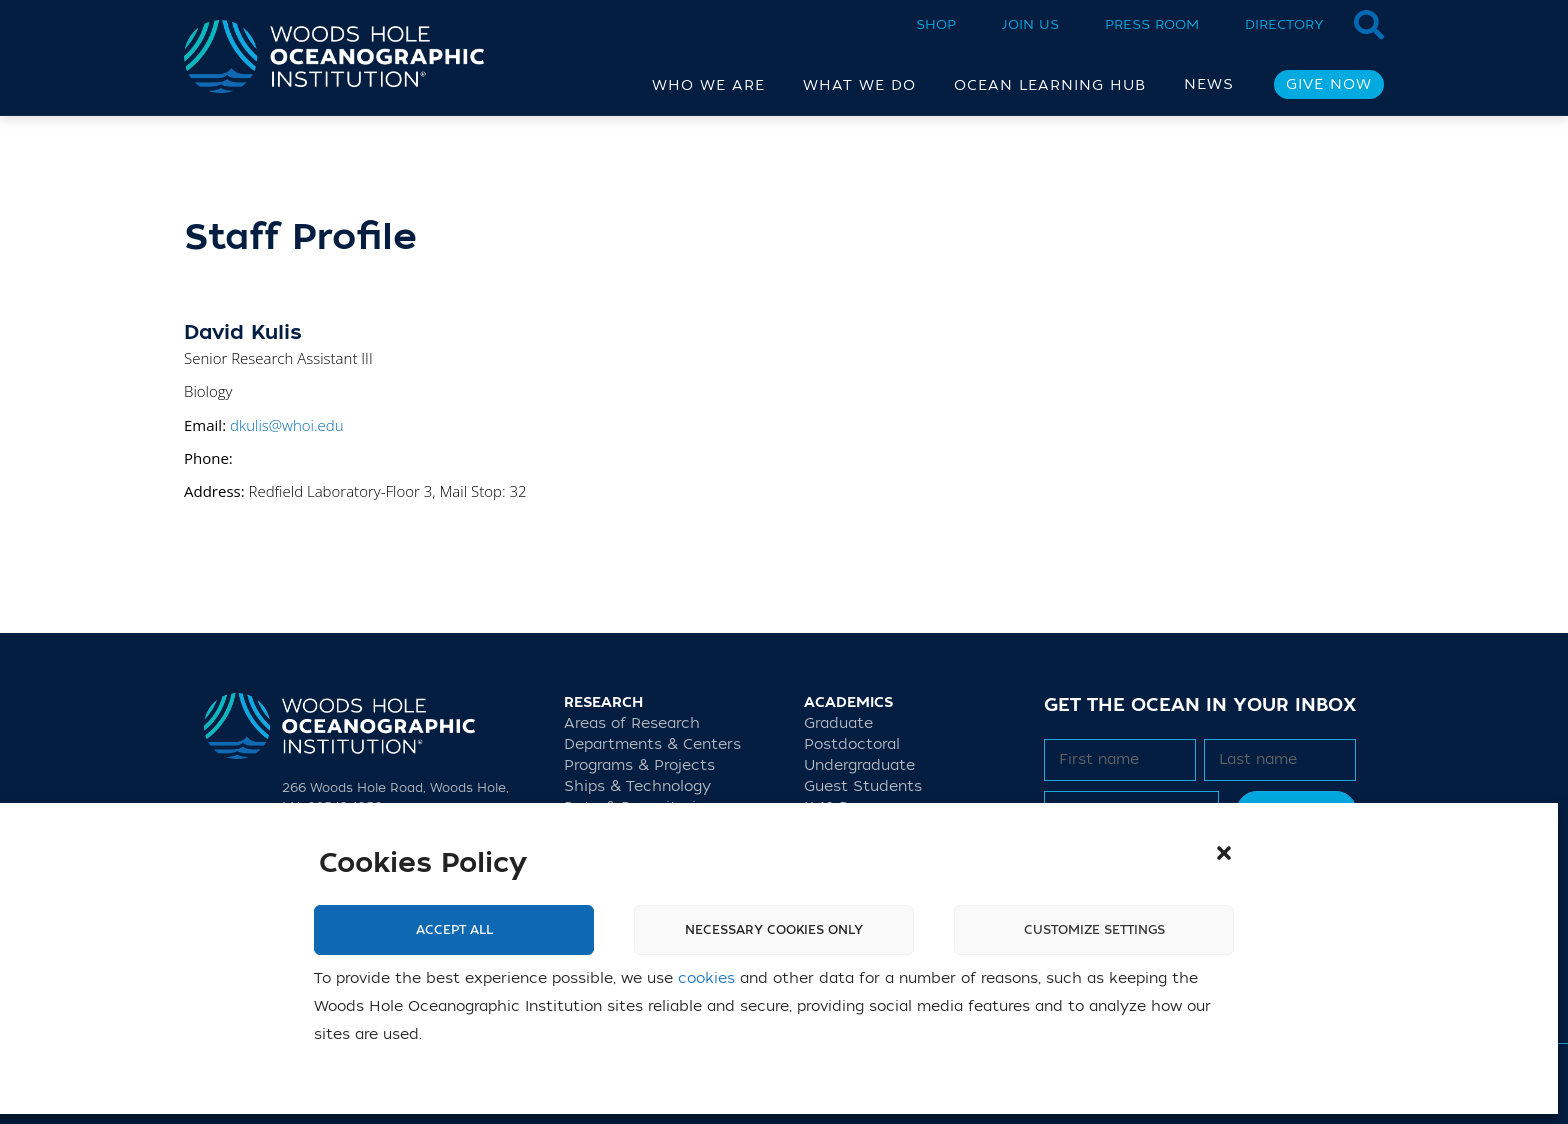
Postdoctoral (852, 744)
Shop (936, 24)
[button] (1224, 853)
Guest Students (863, 786)
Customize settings (1094, 930)
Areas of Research (632, 723)
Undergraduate (859, 765)
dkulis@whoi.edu (287, 425)
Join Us (1030, 24)
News (1209, 84)
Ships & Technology (637, 786)
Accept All (454, 930)
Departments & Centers (652, 744)
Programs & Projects (639, 765)
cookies (706, 978)
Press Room (1152, 24)
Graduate (838, 723)
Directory (1284, 24)
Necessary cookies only (774, 930)
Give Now (1329, 84)
